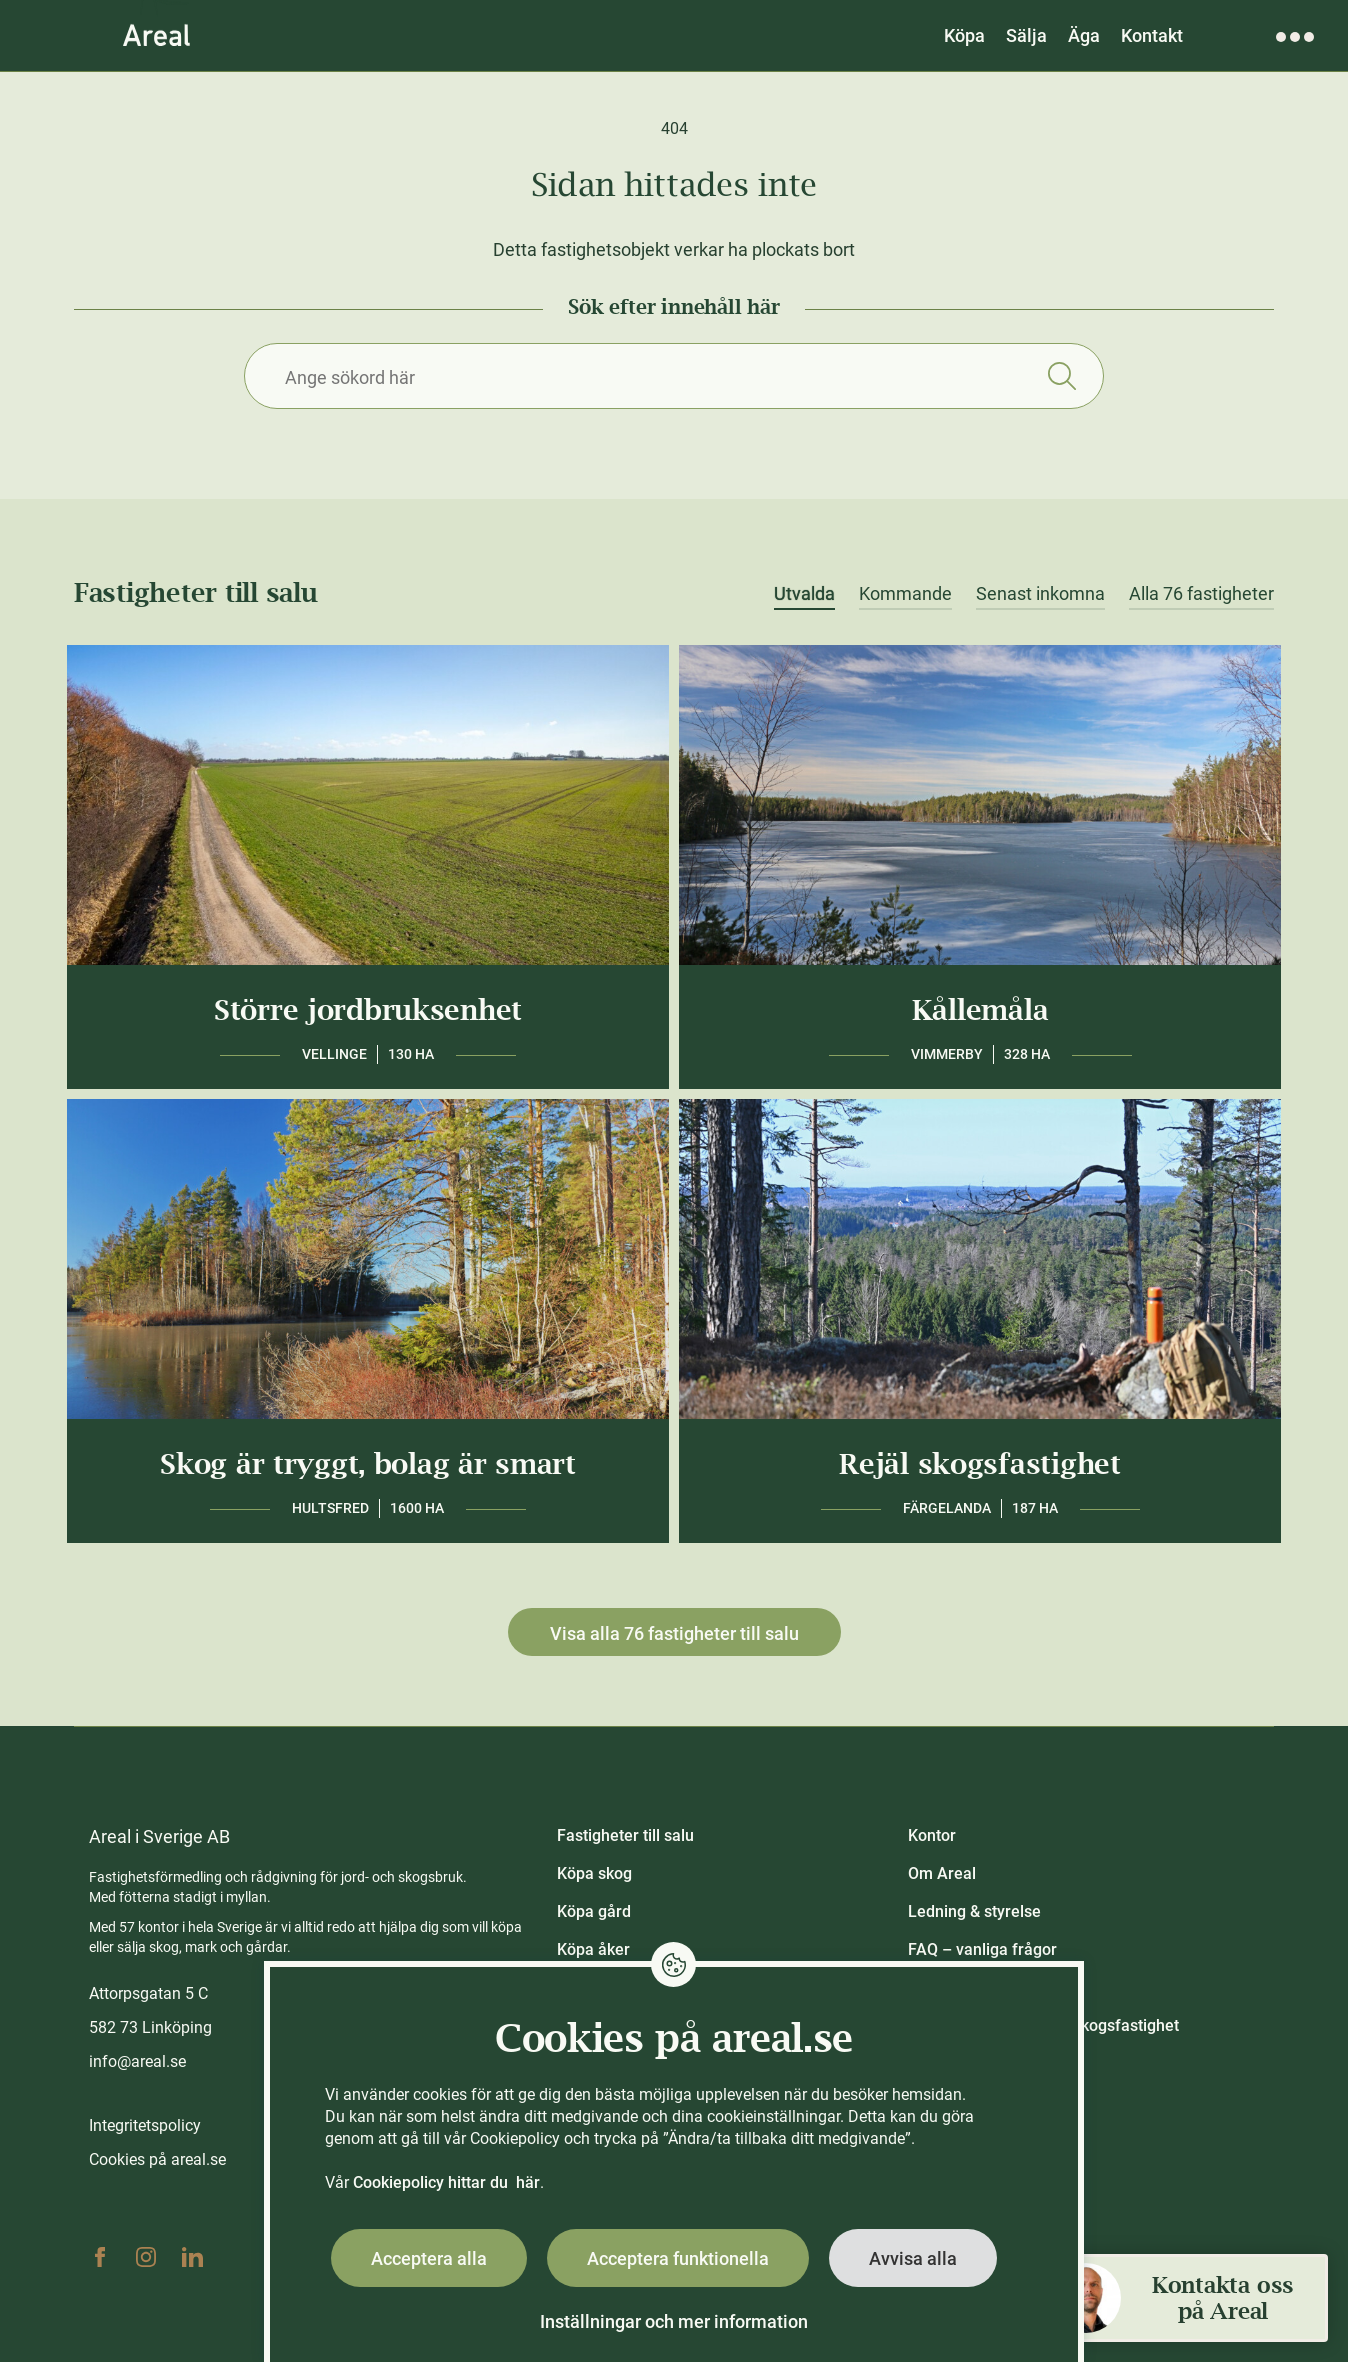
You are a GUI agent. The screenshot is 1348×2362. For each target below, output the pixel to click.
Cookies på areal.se (157, 2159)
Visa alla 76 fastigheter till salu (674, 1633)
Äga (1084, 35)
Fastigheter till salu (625, 1835)
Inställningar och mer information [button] (674, 2321)
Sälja (1026, 35)
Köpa (964, 35)
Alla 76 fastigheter (1201, 594)
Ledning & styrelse (974, 1911)
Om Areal (942, 1873)
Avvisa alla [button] (913, 2258)
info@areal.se (137, 2061)
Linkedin (192, 2257)
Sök (1061, 376)
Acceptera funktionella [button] (678, 2258)
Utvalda (804, 594)
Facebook (100, 2257)
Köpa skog (594, 1873)
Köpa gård (594, 1911)
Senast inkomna (1040, 594)
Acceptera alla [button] (429, 2258)
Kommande (905, 594)
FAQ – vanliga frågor (982, 1949)
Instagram (146, 2257)
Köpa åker (593, 1949)
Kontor (932, 1835)
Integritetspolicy (145, 2125)
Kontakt (1152, 35)
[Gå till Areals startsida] (156, 35)
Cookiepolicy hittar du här (446, 2182)
